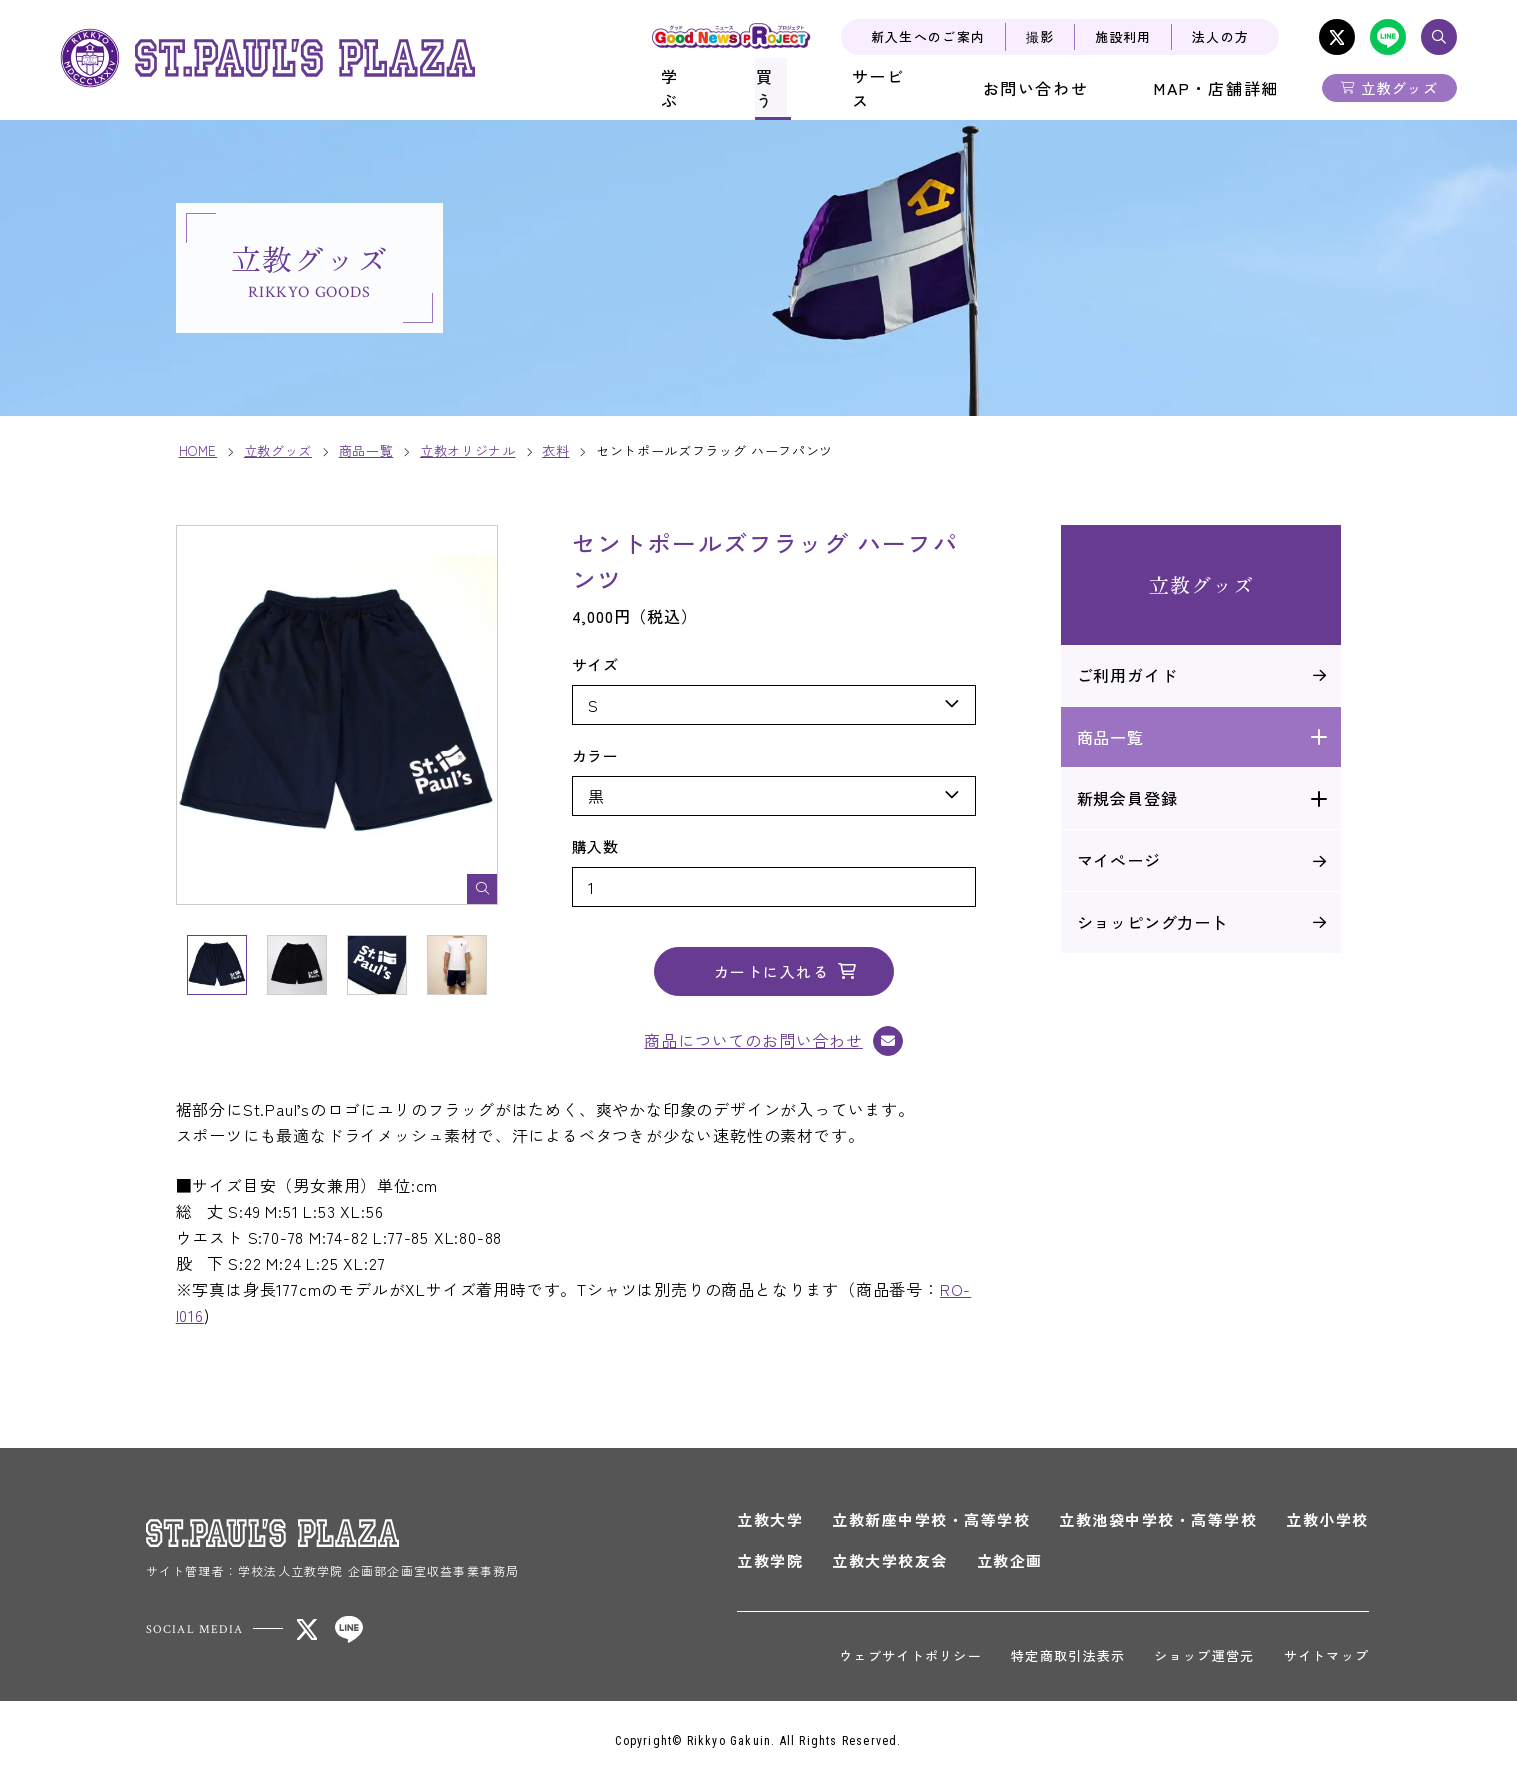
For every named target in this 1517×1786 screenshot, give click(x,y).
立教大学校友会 (888, 1565)
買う (786, 88)
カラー (598, 759)
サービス (898, 88)
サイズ (598, 668)
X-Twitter (1337, 37)
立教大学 (768, 1524)
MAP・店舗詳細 (1220, 88)
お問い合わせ (1046, 88)
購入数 (598, 850)
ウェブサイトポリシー (907, 1660)
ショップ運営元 (1202, 1660)
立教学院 (768, 1565)
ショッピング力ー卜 (1149, 926)
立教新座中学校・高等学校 (929, 1524)
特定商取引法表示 (1065, 1660)
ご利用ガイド (1124, 679)
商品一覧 (1107, 741)
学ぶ (692, 88)
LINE (1388, 37)
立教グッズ (1399, 88)
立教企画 (1007, 1565)
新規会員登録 (1124, 803)
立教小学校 (1325, 1524)
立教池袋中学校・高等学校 (1156, 1524)
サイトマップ (1324, 1660)
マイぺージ (1116, 864)
